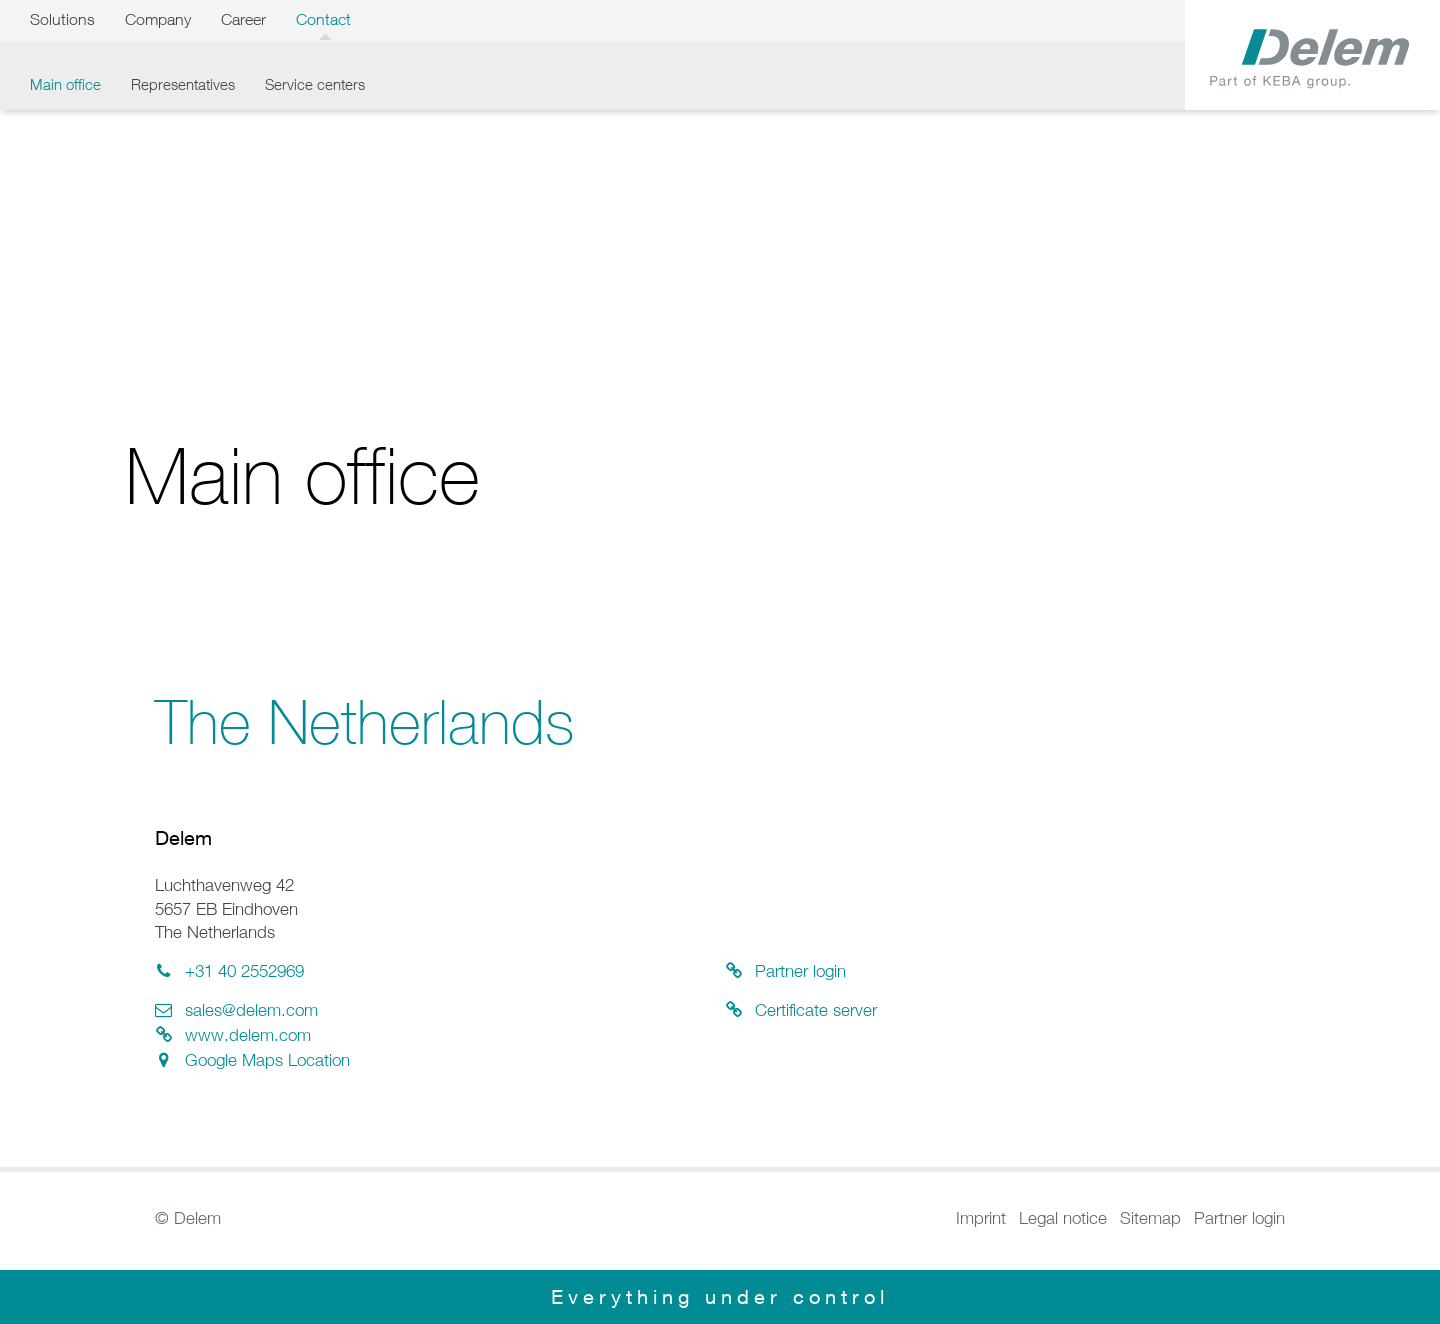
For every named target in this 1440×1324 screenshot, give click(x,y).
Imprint (981, 1218)
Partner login (1239, 1218)
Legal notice (1063, 1218)
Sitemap (1150, 1218)
